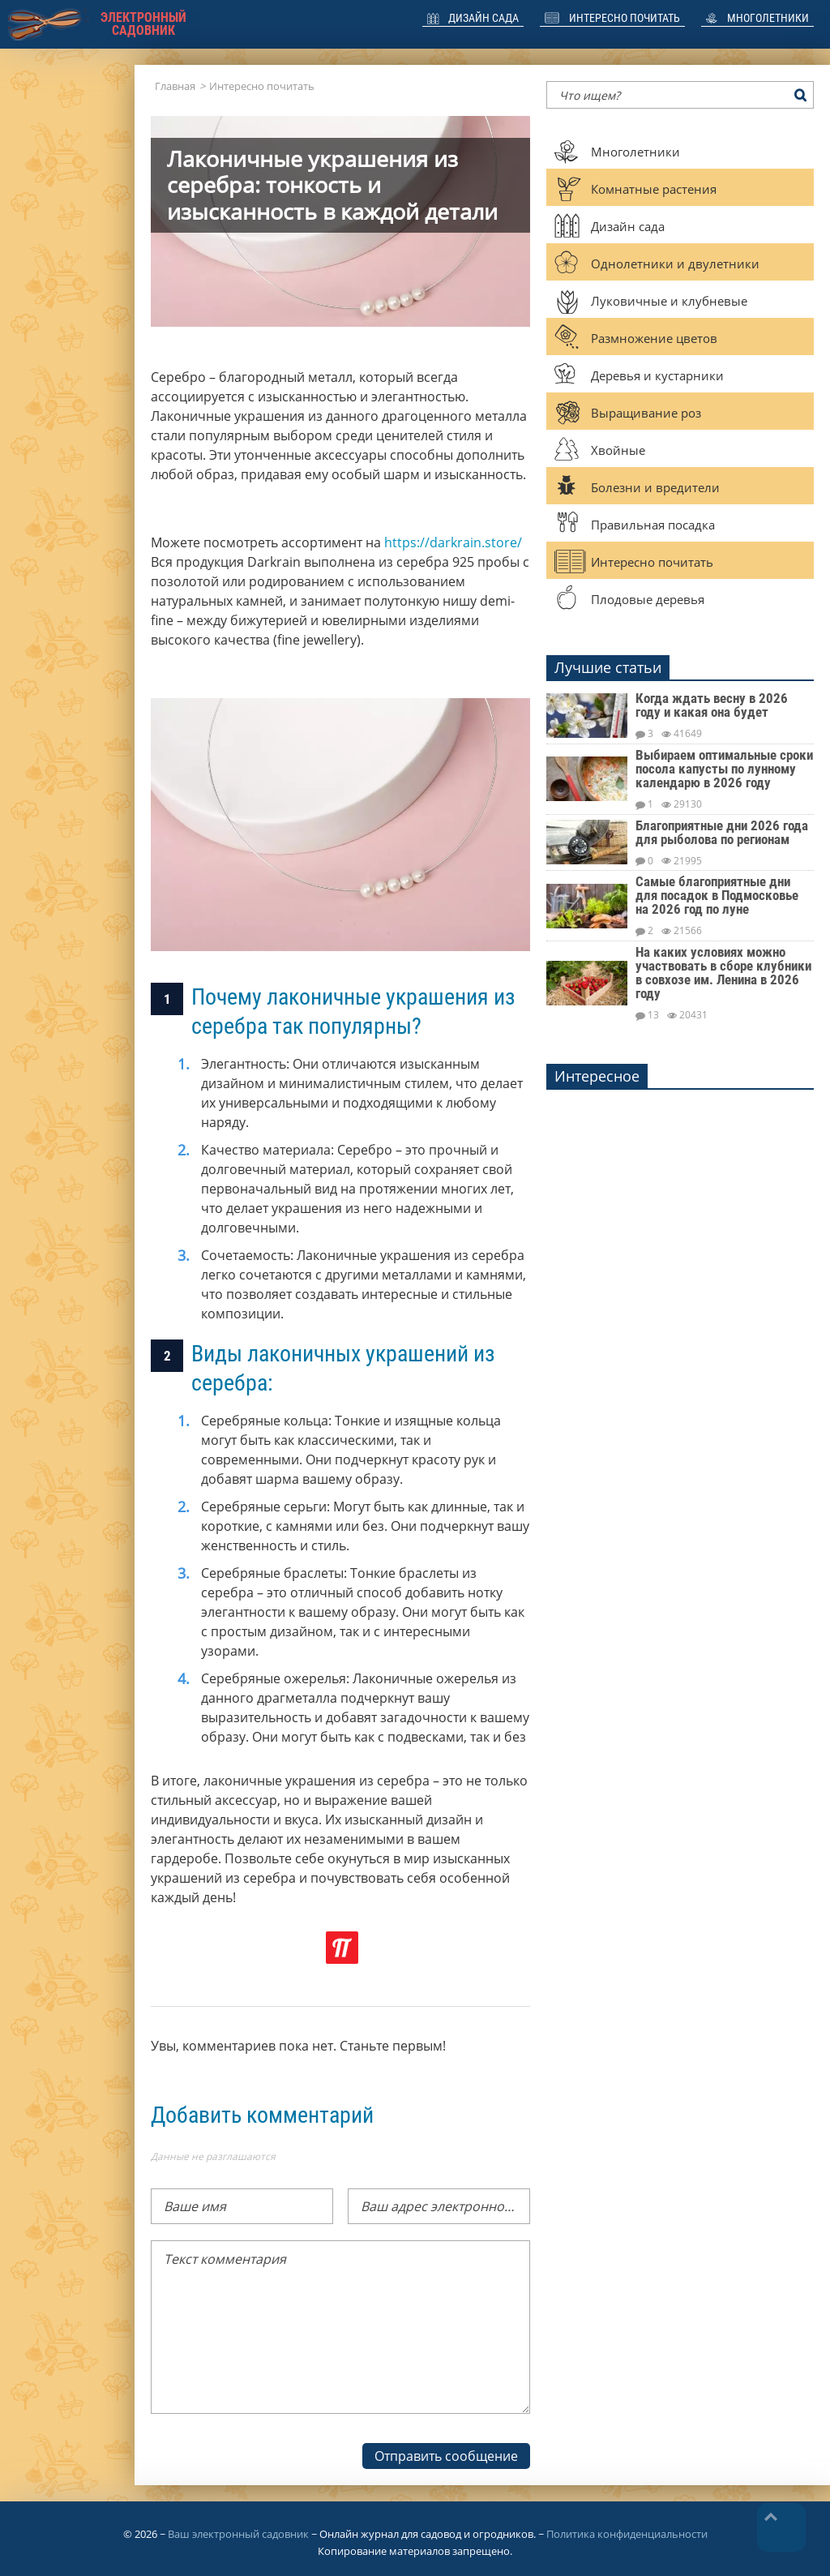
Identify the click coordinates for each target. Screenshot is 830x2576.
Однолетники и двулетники (675, 263)
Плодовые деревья (647, 599)
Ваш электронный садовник (238, 2534)
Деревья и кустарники (657, 375)
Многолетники (768, 17)
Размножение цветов (654, 338)
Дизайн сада (483, 17)
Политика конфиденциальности (627, 2534)
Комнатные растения (654, 189)
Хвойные (618, 450)
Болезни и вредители (655, 487)
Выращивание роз (646, 413)
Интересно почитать (624, 17)
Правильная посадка (653, 524)
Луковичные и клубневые (669, 301)
